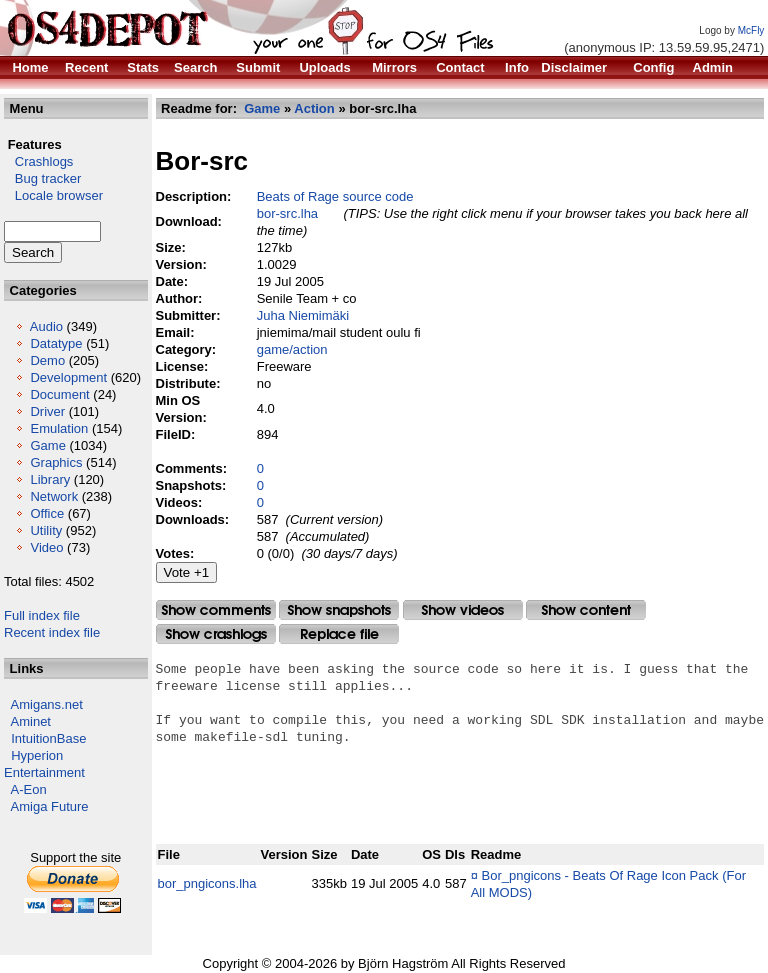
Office (47, 513)
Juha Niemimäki (303, 315)
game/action (292, 349)
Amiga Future (50, 806)
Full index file (42, 615)
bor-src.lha (287, 213)
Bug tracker (42, 178)
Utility (46, 530)
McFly (751, 30)
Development (68, 377)
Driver (47, 411)
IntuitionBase (48, 738)
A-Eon (29, 789)
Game (47, 445)
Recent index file (52, 632)
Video (46, 547)
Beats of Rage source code (335, 196)
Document (59, 394)
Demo (47, 360)
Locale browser (53, 195)
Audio (46, 326)
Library (50, 479)
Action (314, 108)
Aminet (31, 721)
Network (54, 496)
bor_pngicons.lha (207, 883)
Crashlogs (38, 161)
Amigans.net (47, 704)
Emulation (59, 428)
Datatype (56, 343)
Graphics (56, 462)
